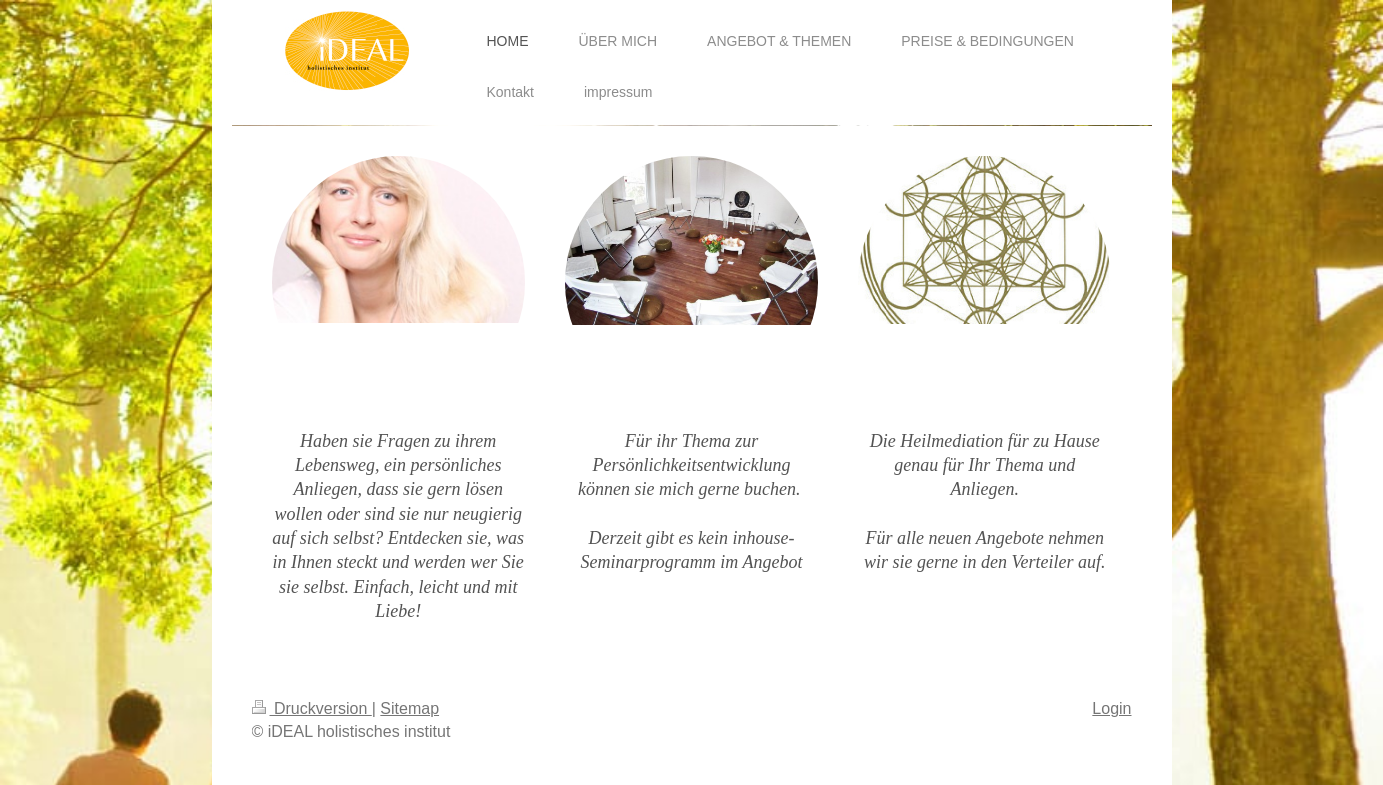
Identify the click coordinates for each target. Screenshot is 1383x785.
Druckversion (312, 708)
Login (1111, 708)
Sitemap (409, 708)
